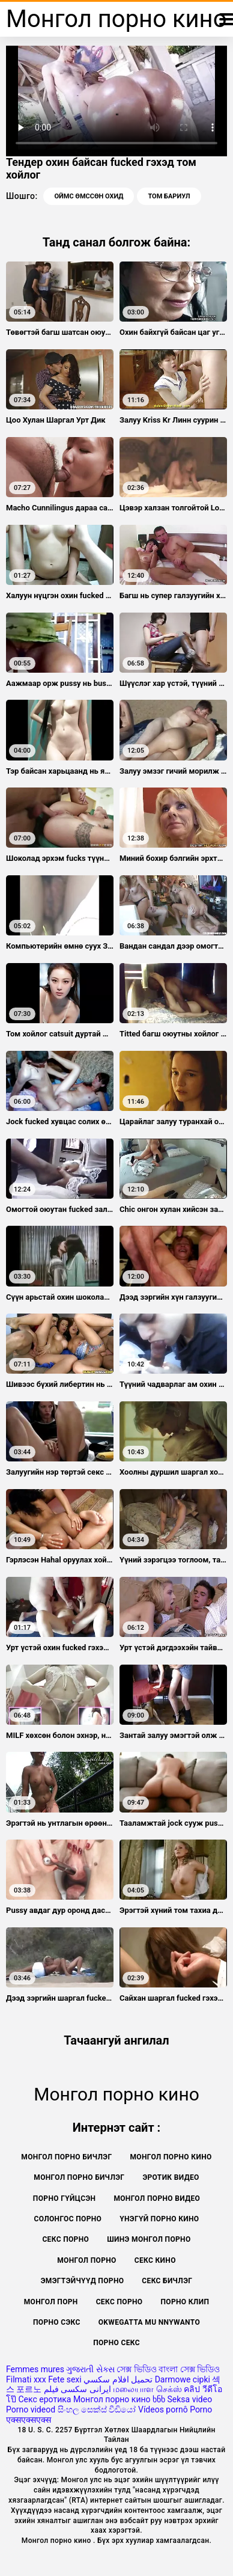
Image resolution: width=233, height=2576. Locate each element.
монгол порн (51, 2302)
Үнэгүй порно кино (159, 2219)
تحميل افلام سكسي (118, 2379)
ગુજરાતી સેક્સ (90, 2369)
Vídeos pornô (163, 2409)
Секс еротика (44, 2399)
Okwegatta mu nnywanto (149, 2322)
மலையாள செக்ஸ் (147, 2389)
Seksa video (189, 2399)
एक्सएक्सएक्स (28, 2420)
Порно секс (116, 2343)
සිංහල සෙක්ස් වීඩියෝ (97, 2409)
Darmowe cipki (182, 2379)
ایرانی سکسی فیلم (77, 2389)
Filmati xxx (26, 2379)
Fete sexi (65, 2379)
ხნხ (159, 2399)
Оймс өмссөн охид (88, 196)
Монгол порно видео (156, 2198)
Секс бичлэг (167, 2281)
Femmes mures (35, 2369)
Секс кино (155, 2260)
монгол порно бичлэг (66, 2157)
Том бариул (169, 196)
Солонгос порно (68, 2219)
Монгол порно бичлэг (79, 2177)
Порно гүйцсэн (64, 2198)
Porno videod (30, 2409)
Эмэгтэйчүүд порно (82, 2281)
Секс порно (65, 2239)
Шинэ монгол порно (148, 2239)
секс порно (119, 2302)
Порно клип (184, 2302)
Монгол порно (86, 2260)
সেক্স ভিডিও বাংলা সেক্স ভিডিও (168, 2369)
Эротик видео (170, 2177)
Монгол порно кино (170, 2157)
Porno (201, 2409)
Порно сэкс (56, 2322)
